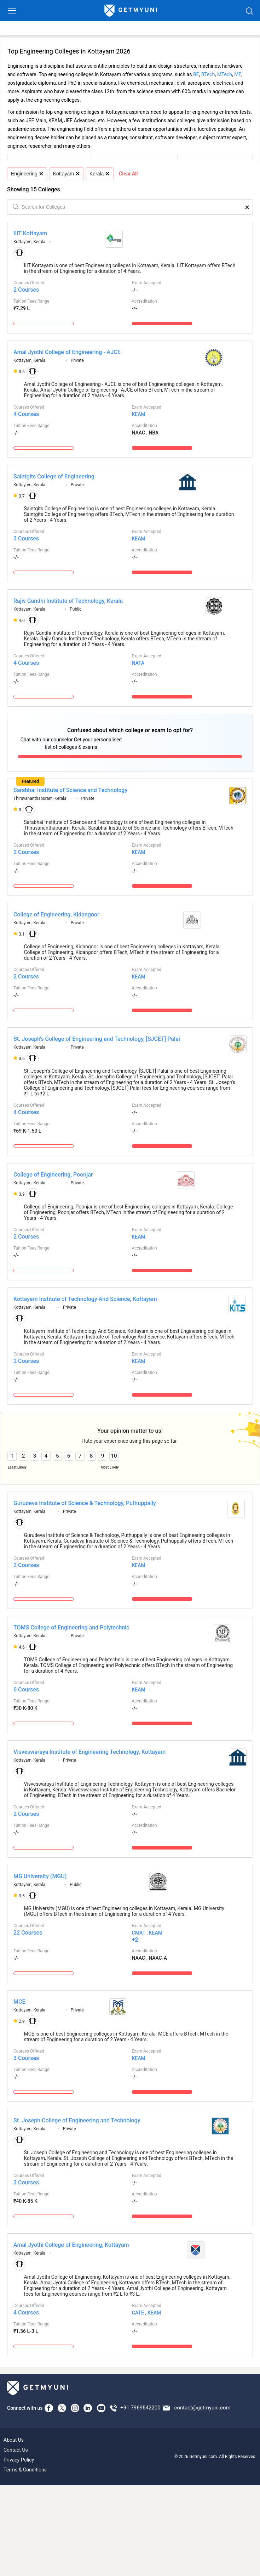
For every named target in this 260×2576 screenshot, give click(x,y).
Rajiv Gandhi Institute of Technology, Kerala (68, 600)
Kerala (99, 173)
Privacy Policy (19, 2460)
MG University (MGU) (40, 1876)
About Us (14, 2440)
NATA (138, 663)
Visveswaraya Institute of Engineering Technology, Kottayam (89, 1752)
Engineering (27, 173)
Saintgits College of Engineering (53, 476)
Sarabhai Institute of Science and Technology (70, 790)
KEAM (138, 414)
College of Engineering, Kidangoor (56, 914)
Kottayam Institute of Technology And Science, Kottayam (85, 1299)
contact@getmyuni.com (202, 2407)
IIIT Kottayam (30, 233)
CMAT (138, 1933)
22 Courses (27, 1932)
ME (237, 74)
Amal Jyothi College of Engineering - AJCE (67, 352)
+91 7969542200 (140, 2407)
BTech (208, 74)
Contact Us (16, 2450)
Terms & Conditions (25, 2470)
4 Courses (26, 414)
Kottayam (66, 173)
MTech (224, 74)
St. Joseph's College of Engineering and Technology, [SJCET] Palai (96, 1039)
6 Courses (26, 1689)
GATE (138, 2313)
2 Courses (26, 289)
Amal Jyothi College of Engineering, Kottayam (71, 2244)
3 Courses (26, 538)
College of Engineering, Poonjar (53, 1174)
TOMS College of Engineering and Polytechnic (71, 1627)
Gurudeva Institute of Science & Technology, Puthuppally (84, 1503)
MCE (19, 2001)
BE (196, 74)
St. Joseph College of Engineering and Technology (76, 2120)
